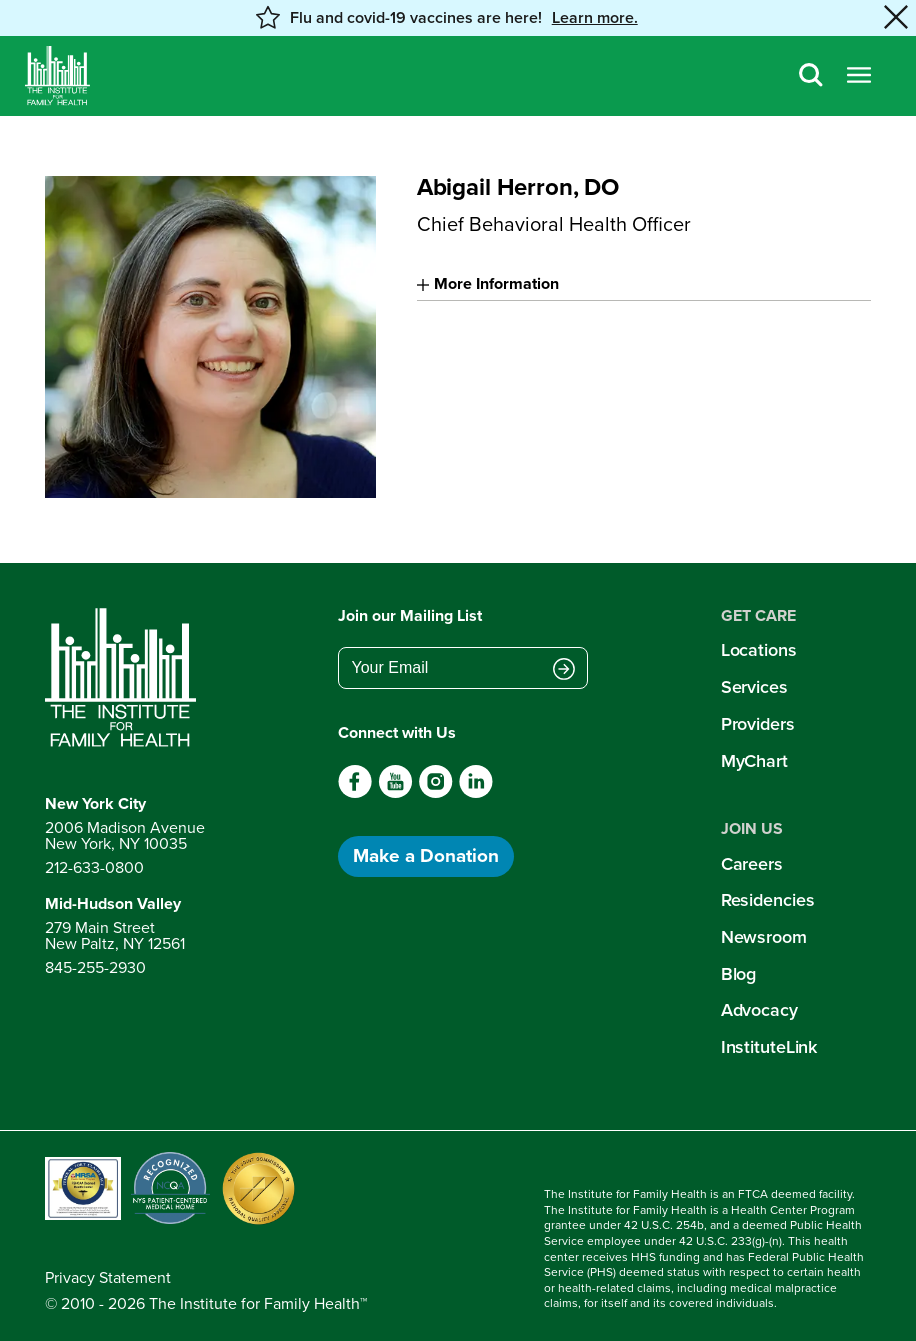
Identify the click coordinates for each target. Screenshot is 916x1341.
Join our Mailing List (410, 615)
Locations (759, 649)
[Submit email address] (564, 670)
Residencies (768, 899)
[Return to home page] (125, 678)
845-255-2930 (95, 967)
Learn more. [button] (595, 18)
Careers (752, 863)
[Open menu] (859, 76)
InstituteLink (769, 1046)
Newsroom (764, 936)
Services (754, 686)
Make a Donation (426, 855)
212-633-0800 (94, 867)
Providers (758, 723)
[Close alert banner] (896, 18)
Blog (739, 973)
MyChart (754, 760)
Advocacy (759, 1009)
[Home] (57, 76)
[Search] (811, 76)
